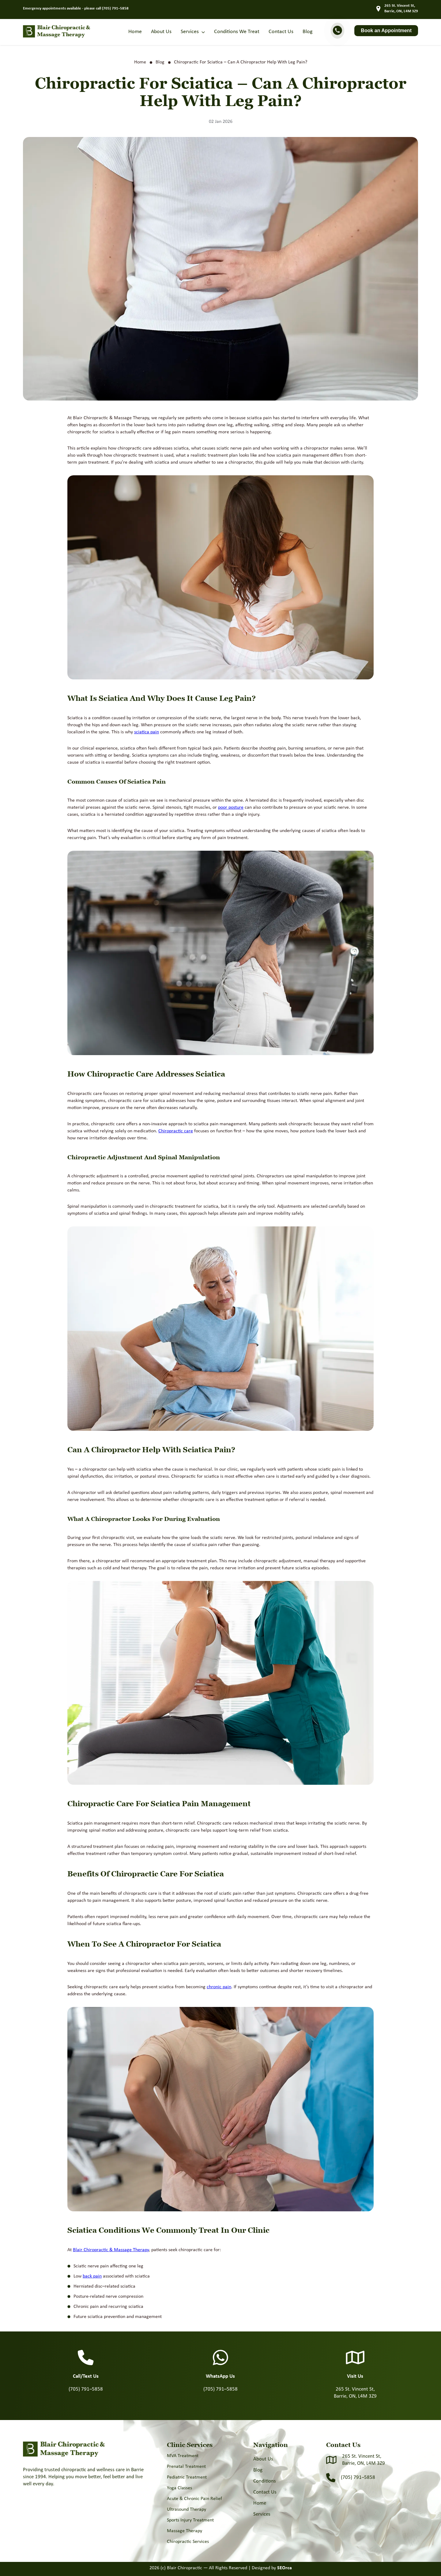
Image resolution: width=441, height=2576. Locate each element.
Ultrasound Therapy (186, 2509)
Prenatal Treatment (186, 2466)
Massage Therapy (184, 2531)
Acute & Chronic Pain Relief (194, 2498)
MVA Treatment (182, 2455)
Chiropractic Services (188, 2541)
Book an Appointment (386, 30)
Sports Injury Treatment (190, 2520)
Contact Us (281, 32)
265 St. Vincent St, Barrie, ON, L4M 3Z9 (363, 2460)
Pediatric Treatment (187, 2477)
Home (135, 32)
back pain (92, 2276)
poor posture (230, 807)
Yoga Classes (179, 2488)
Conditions (264, 2481)
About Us (161, 32)
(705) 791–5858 (115, 8)
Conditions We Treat (236, 32)
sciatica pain (146, 732)
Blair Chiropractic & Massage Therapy (111, 2249)
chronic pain (219, 1987)
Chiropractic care (175, 1131)
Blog (307, 32)
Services (190, 32)
